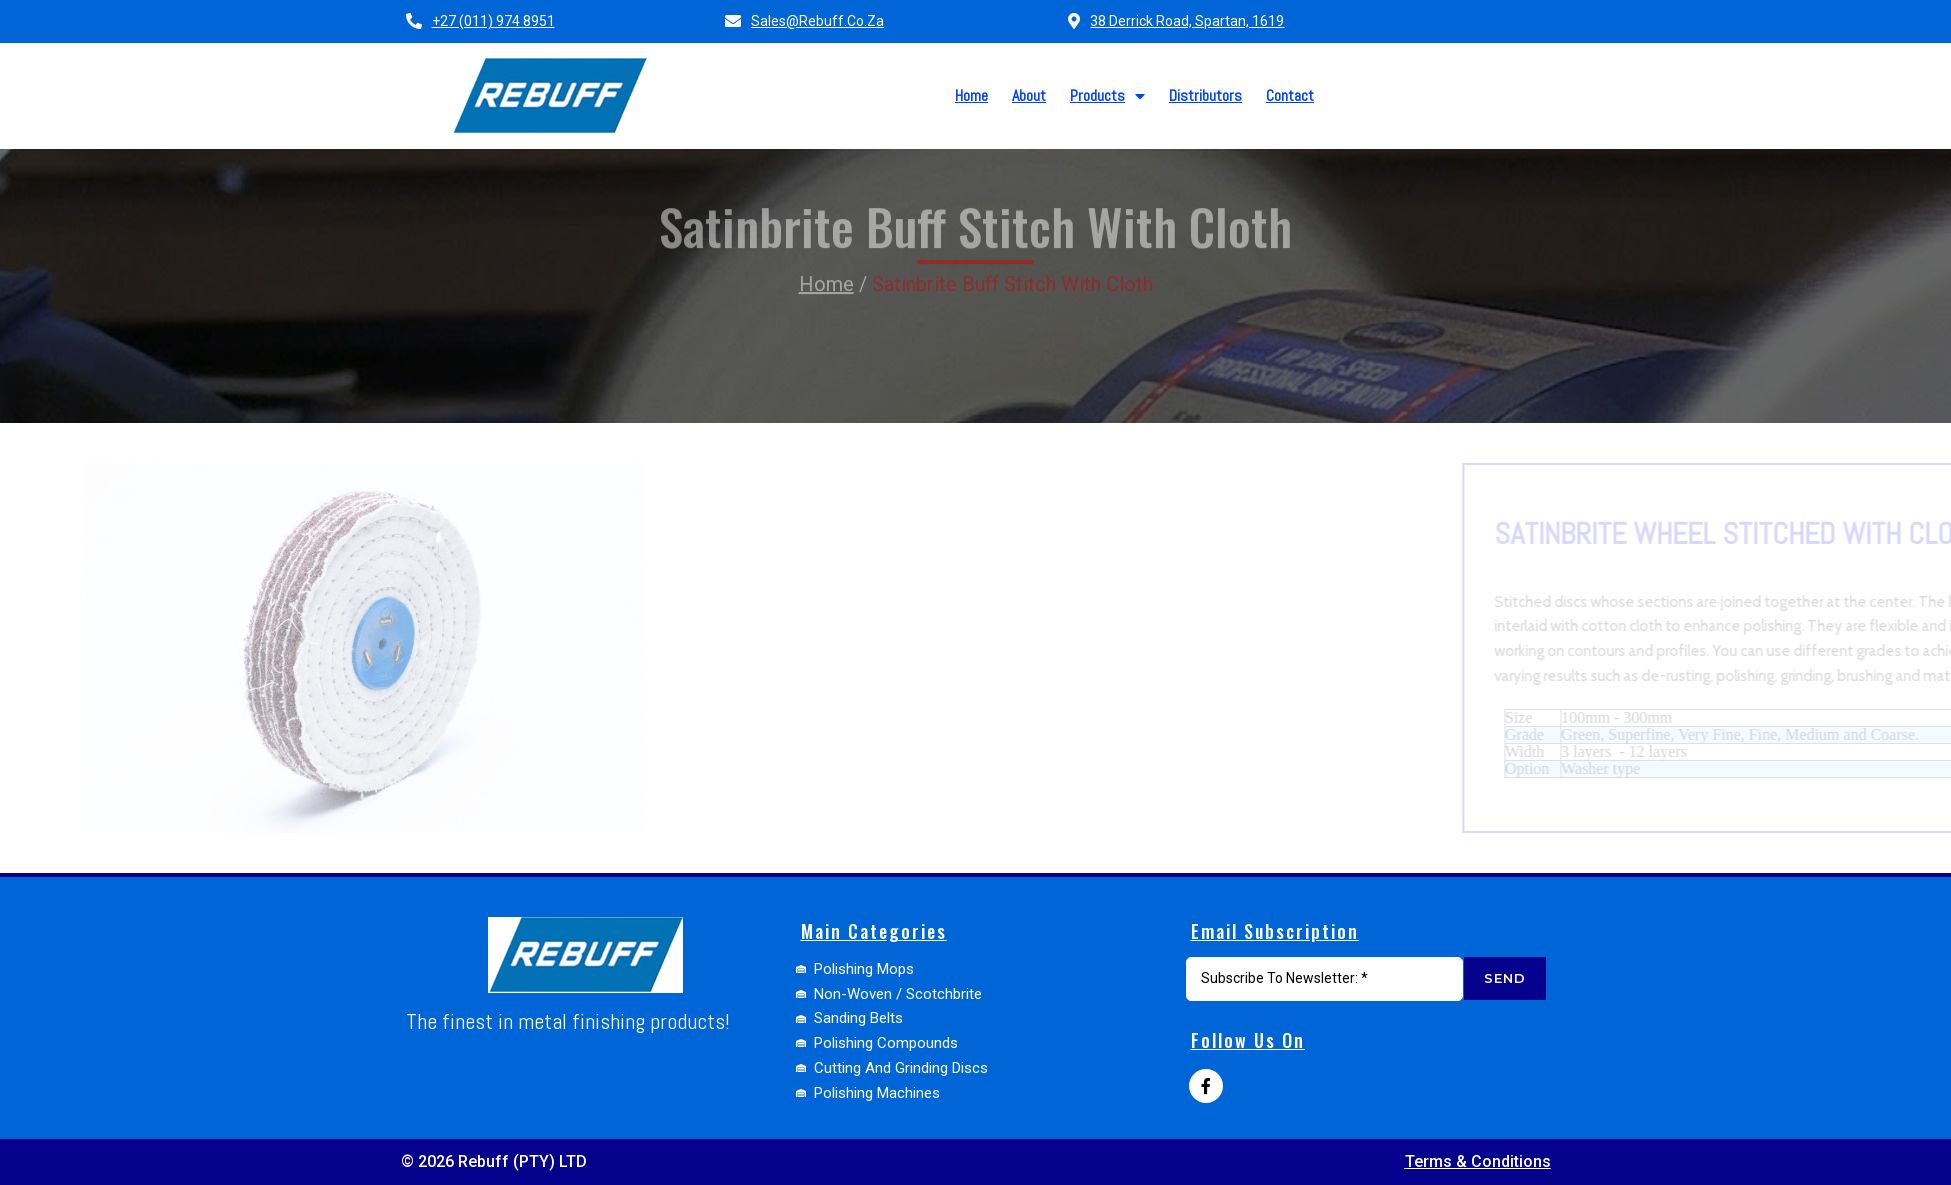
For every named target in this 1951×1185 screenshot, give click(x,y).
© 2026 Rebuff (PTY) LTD (494, 1161)
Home (826, 248)
